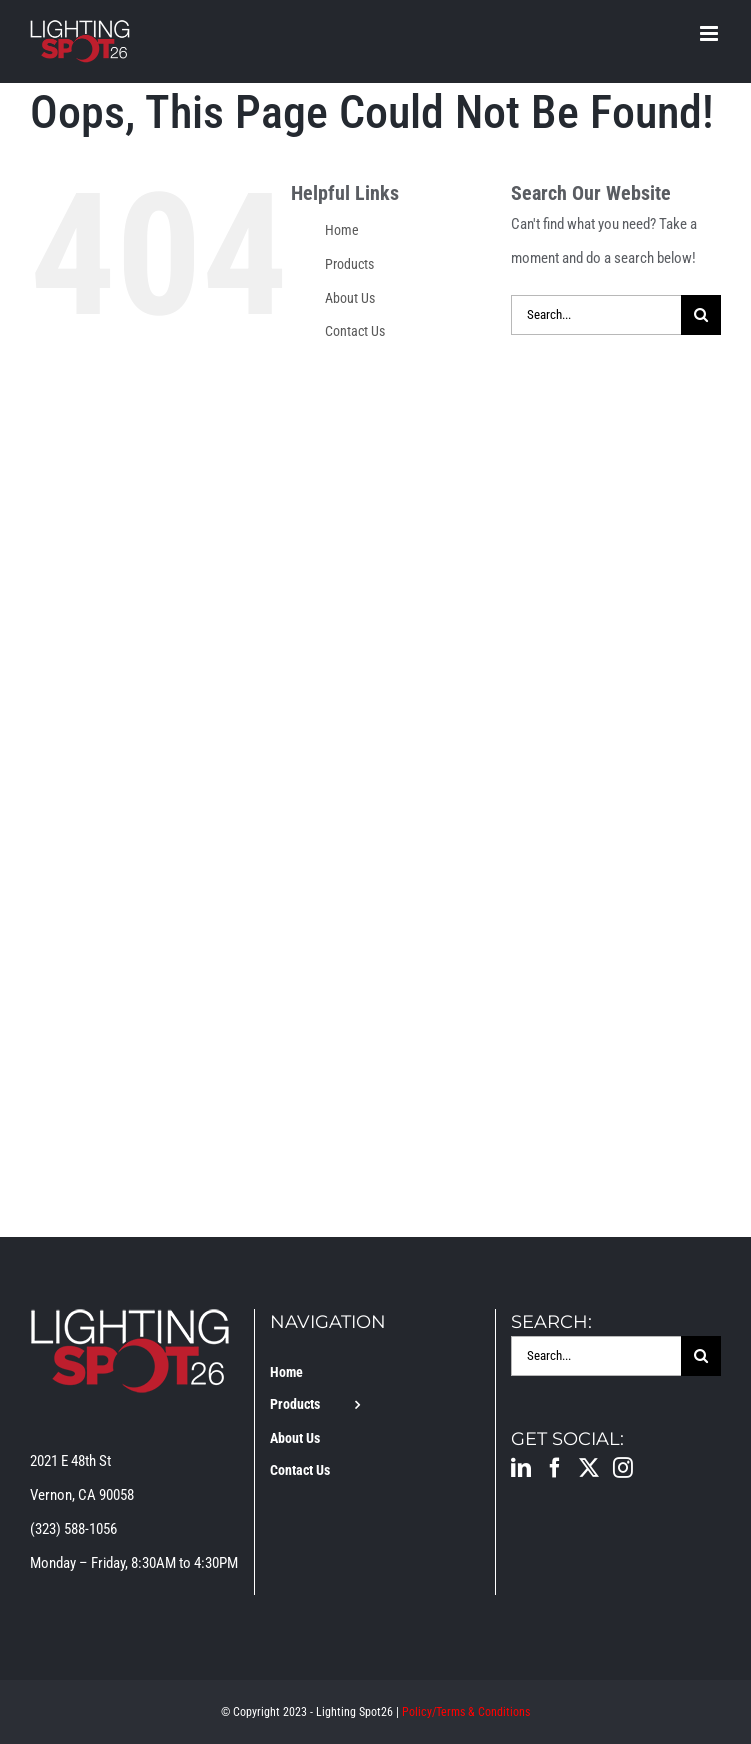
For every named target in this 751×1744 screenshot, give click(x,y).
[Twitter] (589, 1468)
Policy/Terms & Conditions (466, 1712)
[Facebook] (555, 1468)
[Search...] (596, 315)
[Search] (701, 315)
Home (342, 230)
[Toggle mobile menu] (710, 33)
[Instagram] (623, 1468)
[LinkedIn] (521, 1468)
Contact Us (355, 331)
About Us (350, 298)
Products (349, 264)
